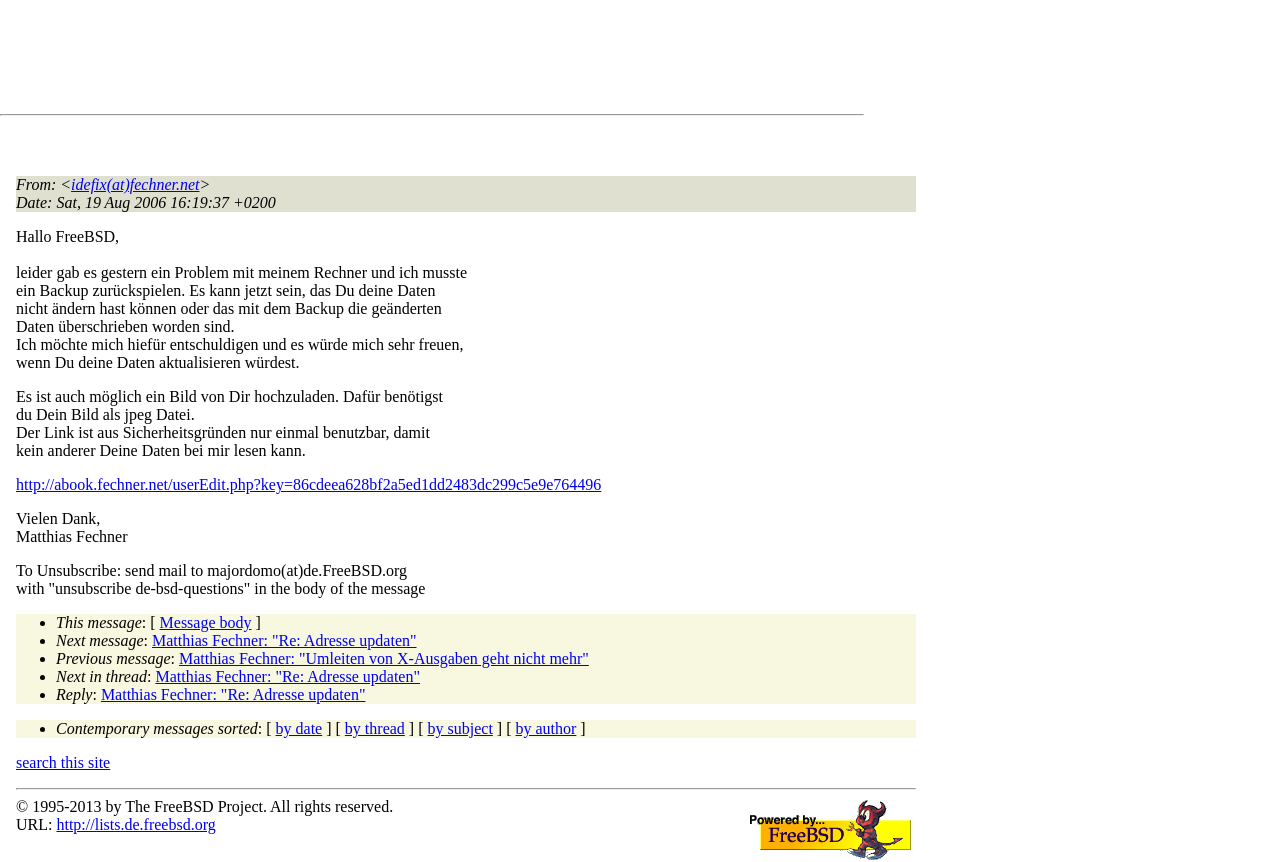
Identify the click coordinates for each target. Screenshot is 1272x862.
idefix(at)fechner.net (135, 184)
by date (299, 728)
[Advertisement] (380, 61)
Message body (206, 622)
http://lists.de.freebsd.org (135, 824)
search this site (63, 762)
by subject (460, 728)
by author (545, 728)
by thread (375, 728)
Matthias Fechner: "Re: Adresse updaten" (284, 640)
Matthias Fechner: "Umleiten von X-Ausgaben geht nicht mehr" (384, 658)
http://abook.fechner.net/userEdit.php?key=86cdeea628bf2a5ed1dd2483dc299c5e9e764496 (308, 484)
